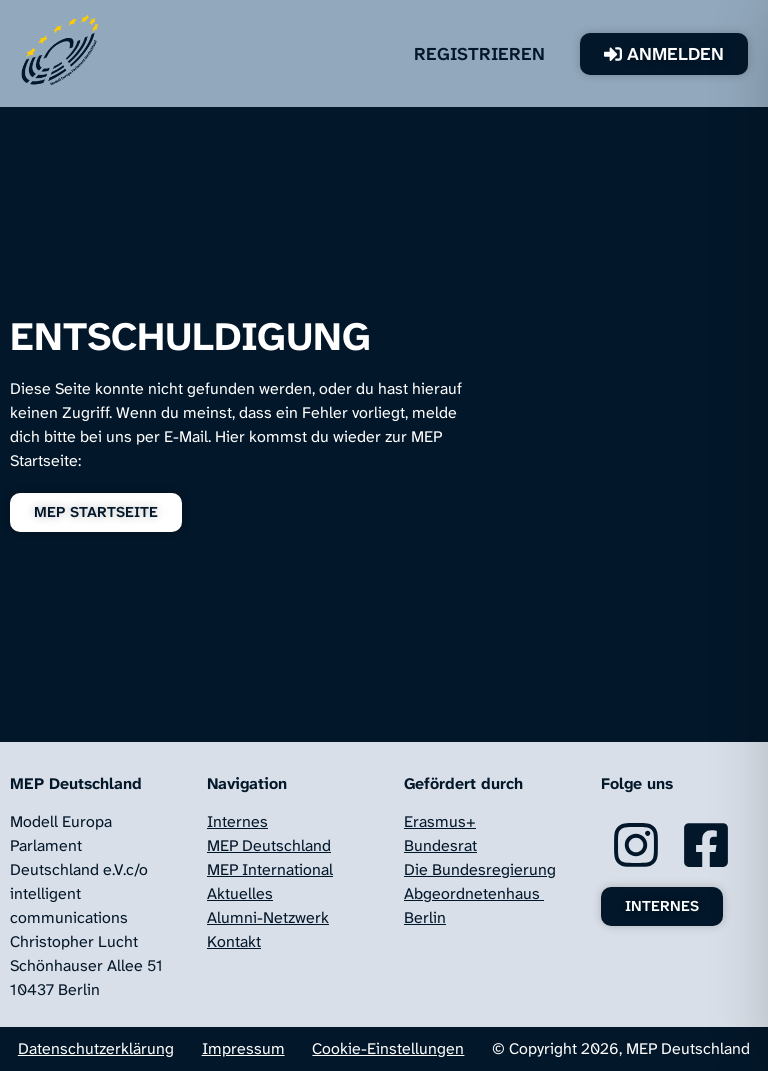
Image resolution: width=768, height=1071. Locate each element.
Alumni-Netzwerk (268, 917)
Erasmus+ (440, 821)
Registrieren (509, 54)
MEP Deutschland (269, 845)
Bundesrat (440, 845)
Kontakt (234, 941)
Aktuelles (240, 893)
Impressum (243, 1048)
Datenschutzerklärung (96, 1048)
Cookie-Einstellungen (388, 1048)
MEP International (270, 869)
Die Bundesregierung (480, 869)
